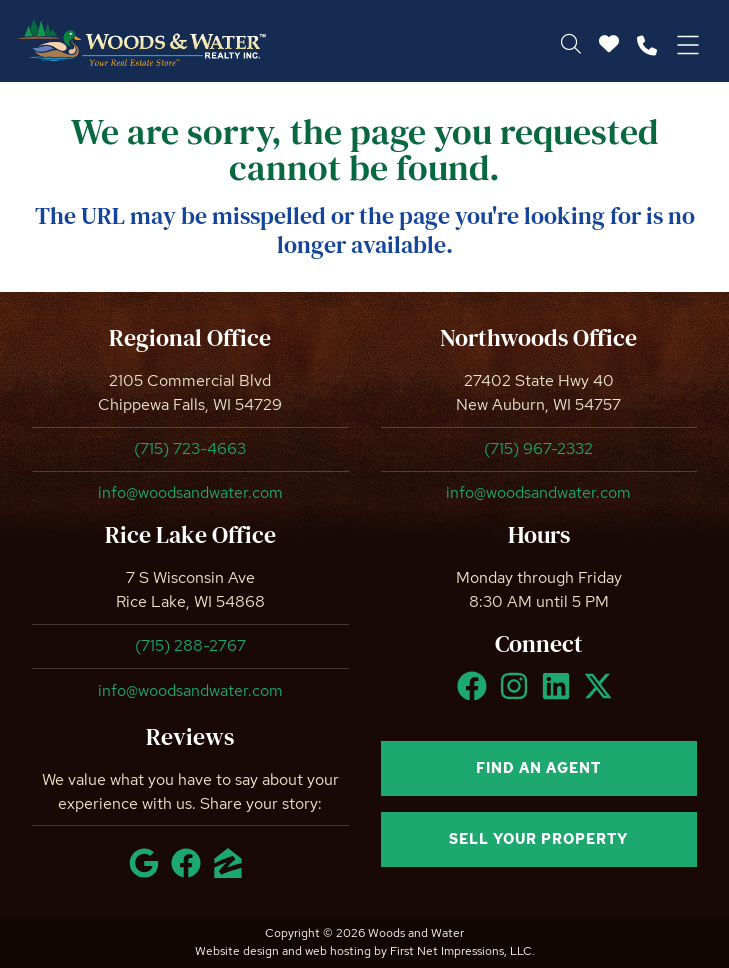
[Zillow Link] (232, 872)
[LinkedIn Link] (560, 695)
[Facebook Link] (476, 695)
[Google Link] (148, 872)
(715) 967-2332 (538, 448)
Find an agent (538, 768)
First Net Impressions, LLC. (462, 951)
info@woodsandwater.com (190, 492)
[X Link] (602, 695)
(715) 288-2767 (190, 645)
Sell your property (538, 839)
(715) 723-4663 (190, 448)
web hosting (338, 951)
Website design (237, 951)
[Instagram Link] (518, 695)
